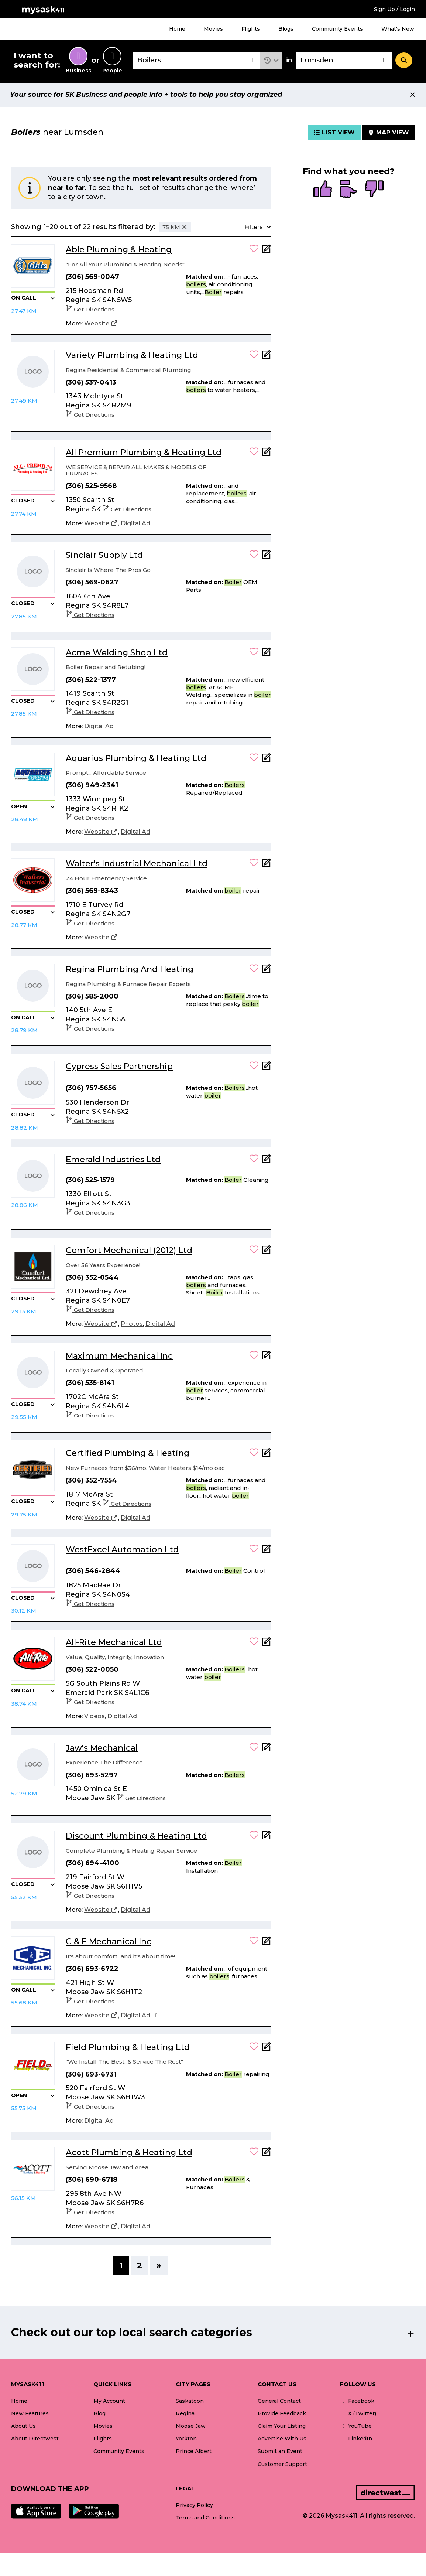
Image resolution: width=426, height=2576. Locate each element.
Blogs (285, 28)
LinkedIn (356, 2438)
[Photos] (132, 1324)
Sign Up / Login (394, 9)
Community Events (337, 28)
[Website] (101, 324)
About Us (23, 2426)
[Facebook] (156, 2016)
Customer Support (282, 2464)
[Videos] (94, 1716)
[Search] (403, 60)
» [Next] (159, 2265)
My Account (109, 2401)
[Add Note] (266, 251)
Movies (213, 28)
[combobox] (196, 60)
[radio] (323, 189)
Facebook (357, 2401)
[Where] (344, 60)
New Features (30, 2413)
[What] (196, 60)
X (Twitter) (358, 2413)
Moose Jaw (191, 2426)
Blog (99, 2413)
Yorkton (186, 2438)
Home (177, 28)
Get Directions (90, 309)
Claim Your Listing (282, 2426)
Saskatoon (190, 2401)
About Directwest (35, 2438)
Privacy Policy (194, 2505)
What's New (397, 28)
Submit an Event (280, 2451)
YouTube (356, 2426)
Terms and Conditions (205, 2517)
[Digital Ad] (135, 523)
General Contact (279, 2401)
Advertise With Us (282, 2438)
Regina (185, 2413)
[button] (271, 60)
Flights (250, 28)
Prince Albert (194, 2451)
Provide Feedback (282, 2413)
